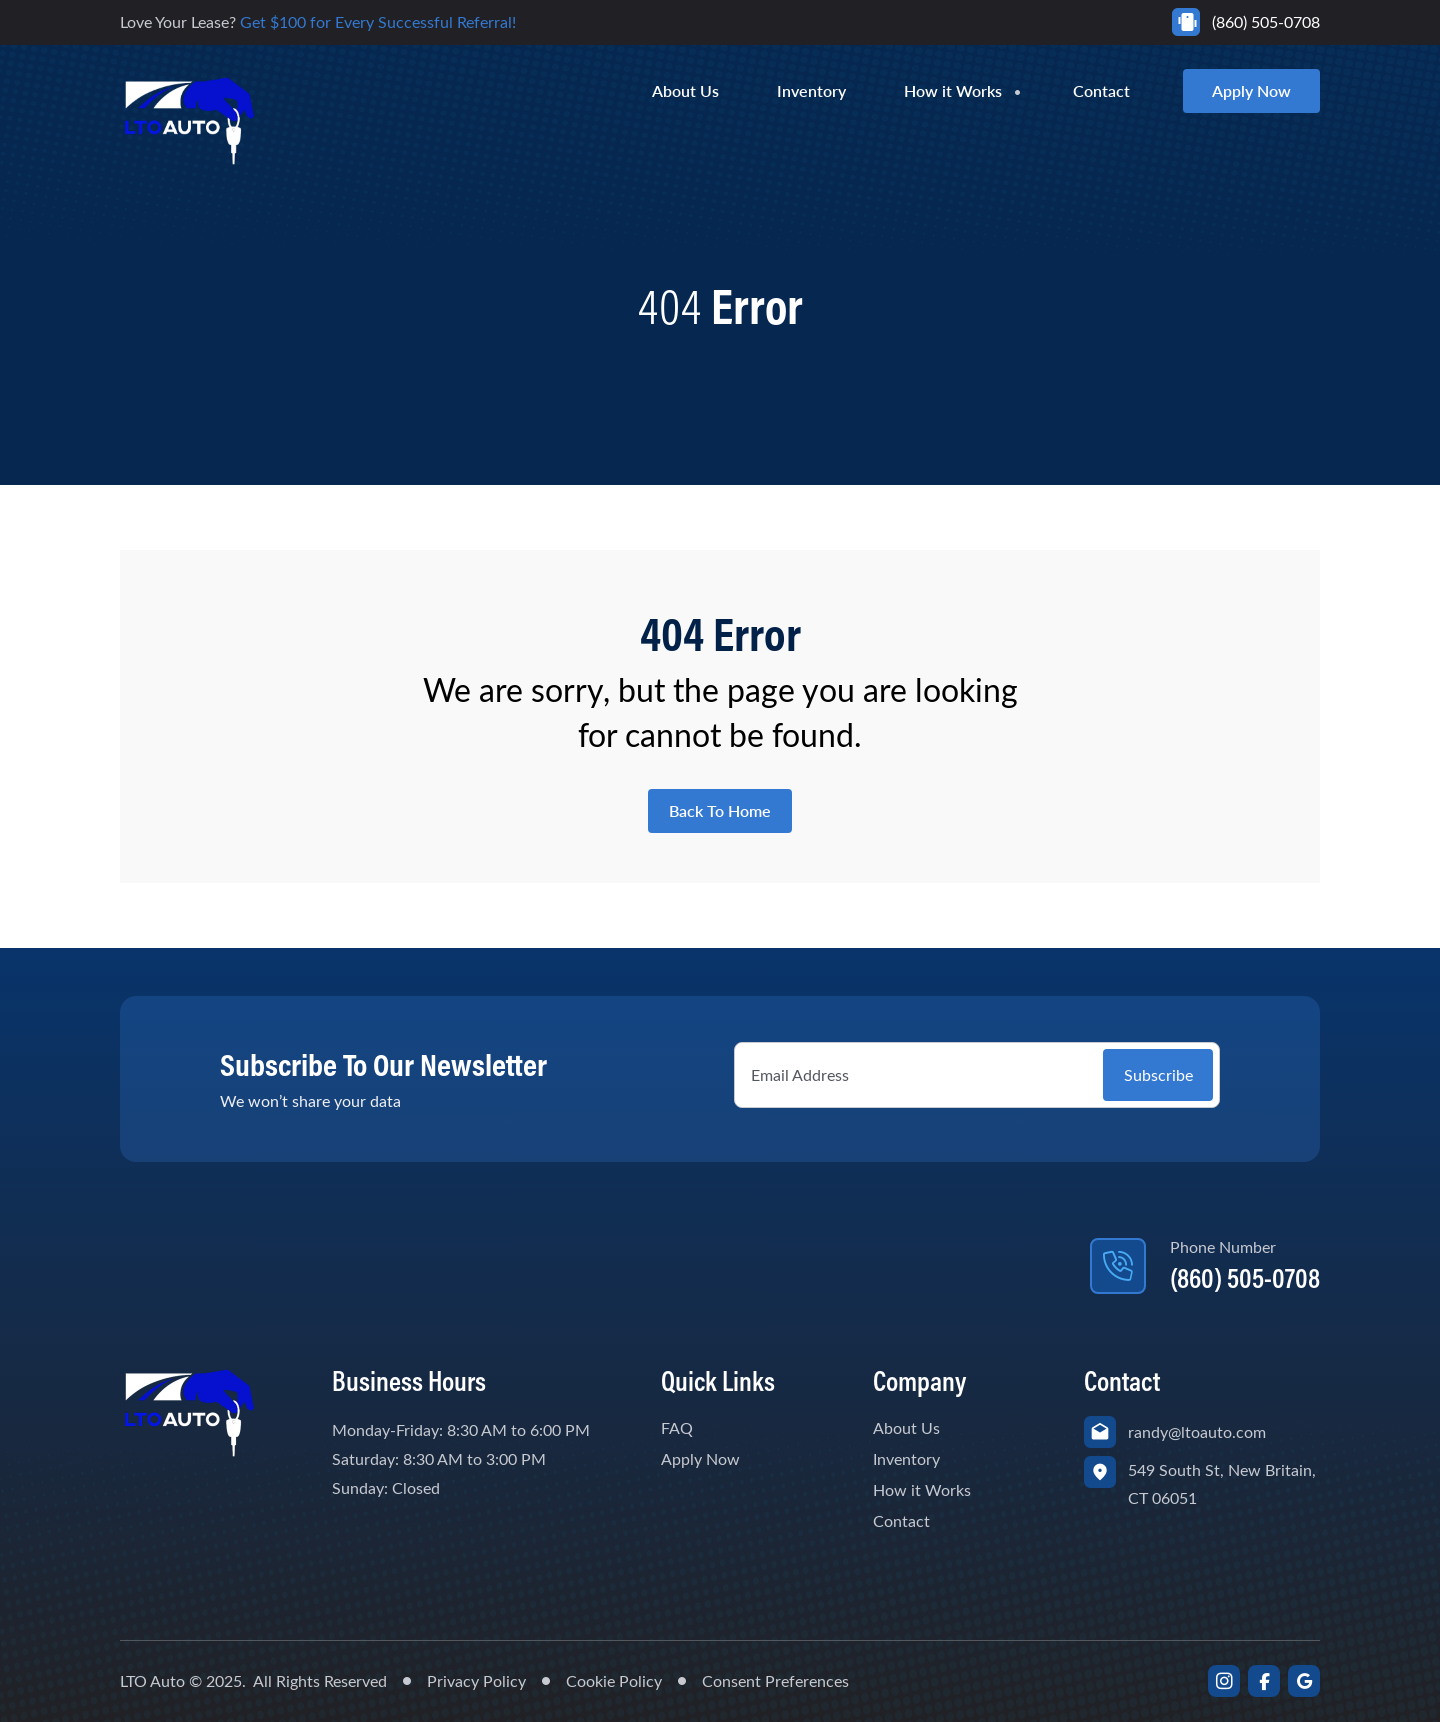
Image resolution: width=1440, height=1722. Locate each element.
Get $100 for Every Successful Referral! (378, 21)
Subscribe (1158, 1074)
